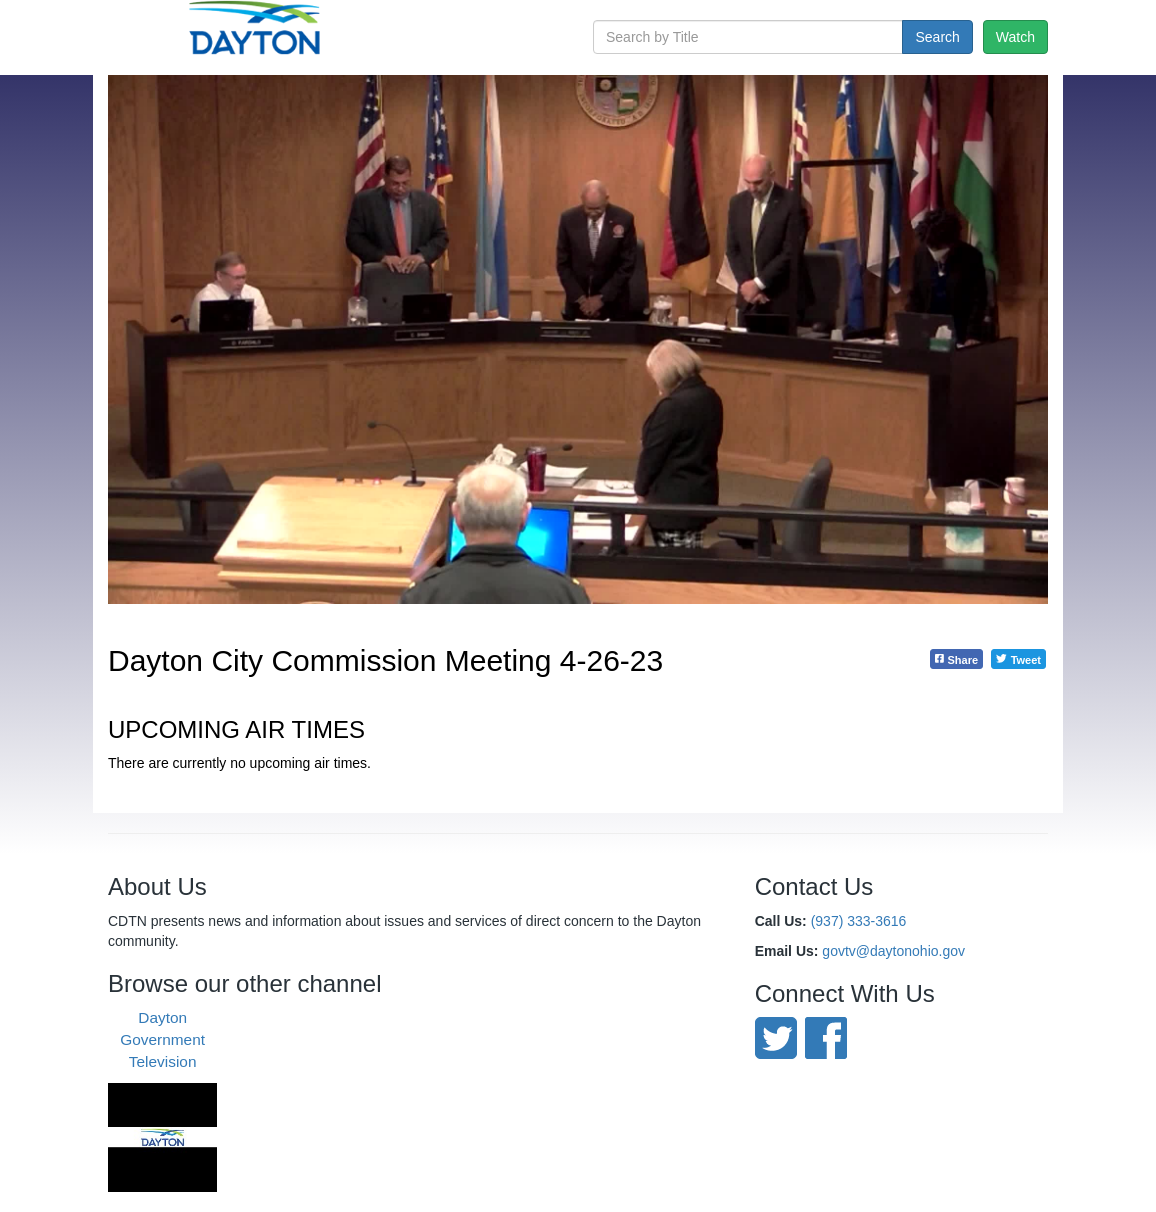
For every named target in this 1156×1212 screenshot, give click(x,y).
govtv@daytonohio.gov (893, 951)
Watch (1015, 37)
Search (937, 37)
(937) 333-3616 (859, 921)
